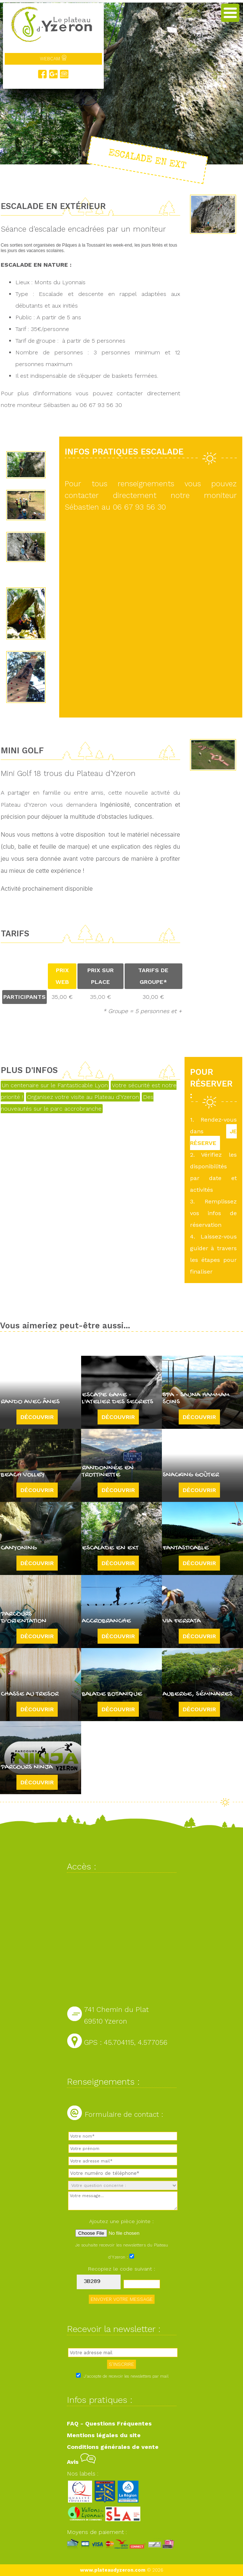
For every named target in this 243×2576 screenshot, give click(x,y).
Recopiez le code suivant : (121, 2269)
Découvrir (37, 1416)
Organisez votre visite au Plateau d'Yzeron (83, 1096)
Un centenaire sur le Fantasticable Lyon (55, 1085)
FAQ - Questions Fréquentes (109, 2423)
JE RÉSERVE (213, 1137)
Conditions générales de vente (113, 2446)
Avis (81, 2461)
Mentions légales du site (104, 2435)
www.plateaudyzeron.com (112, 2570)
